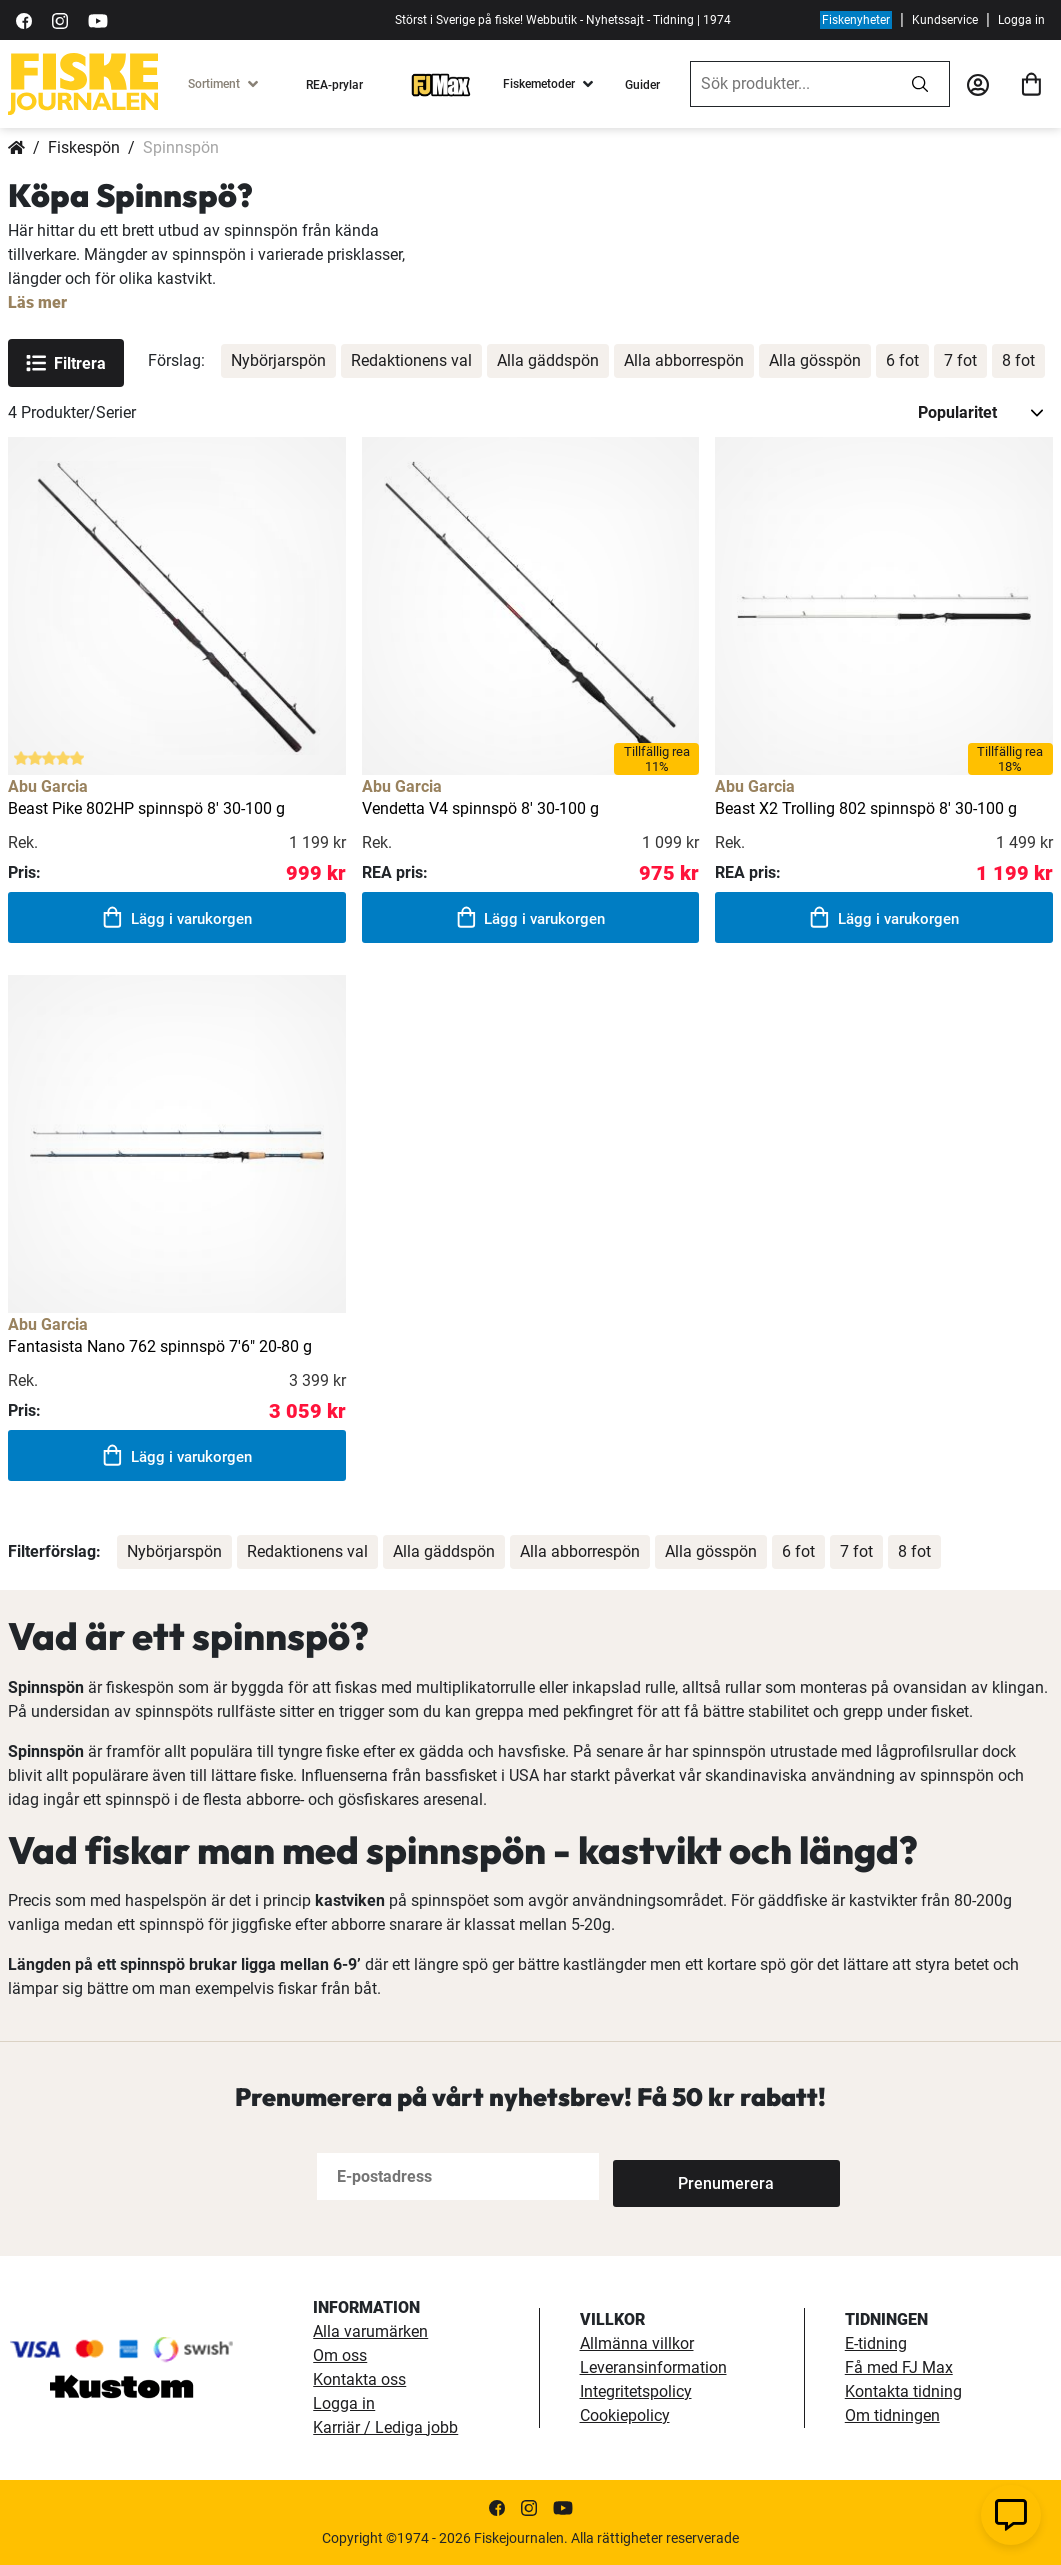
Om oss (340, 2355)
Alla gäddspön (548, 360)
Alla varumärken (370, 2331)
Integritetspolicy (636, 2391)
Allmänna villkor (637, 2343)
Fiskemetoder (539, 84)
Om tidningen (892, 2415)
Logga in (1021, 20)
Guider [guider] (642, 85)
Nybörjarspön (278, 360)
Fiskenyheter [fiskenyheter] (856, 20)
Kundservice (945, 20)
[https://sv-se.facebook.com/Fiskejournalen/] (24, 19)
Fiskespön (84, 147)
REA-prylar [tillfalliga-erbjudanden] (334, 85)
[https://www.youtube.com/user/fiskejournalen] (98, 19)
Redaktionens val (411, 360)
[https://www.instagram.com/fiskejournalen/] (60, 19)
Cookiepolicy (625, 2415)
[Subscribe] (679, 2176)
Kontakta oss (359, 2379)
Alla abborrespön (684, 360)
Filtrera (66, 363)
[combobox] (791, 84)
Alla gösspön (815, 360)
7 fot (960, 360)
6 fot (902, 360)
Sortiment (214, 84)
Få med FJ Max (899, 2367)
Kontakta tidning (903, 2391)
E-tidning (876, 2343)
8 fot (1018, 360)
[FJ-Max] (441, 84)
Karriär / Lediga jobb (385, 2427)
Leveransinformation (653, 2367)
